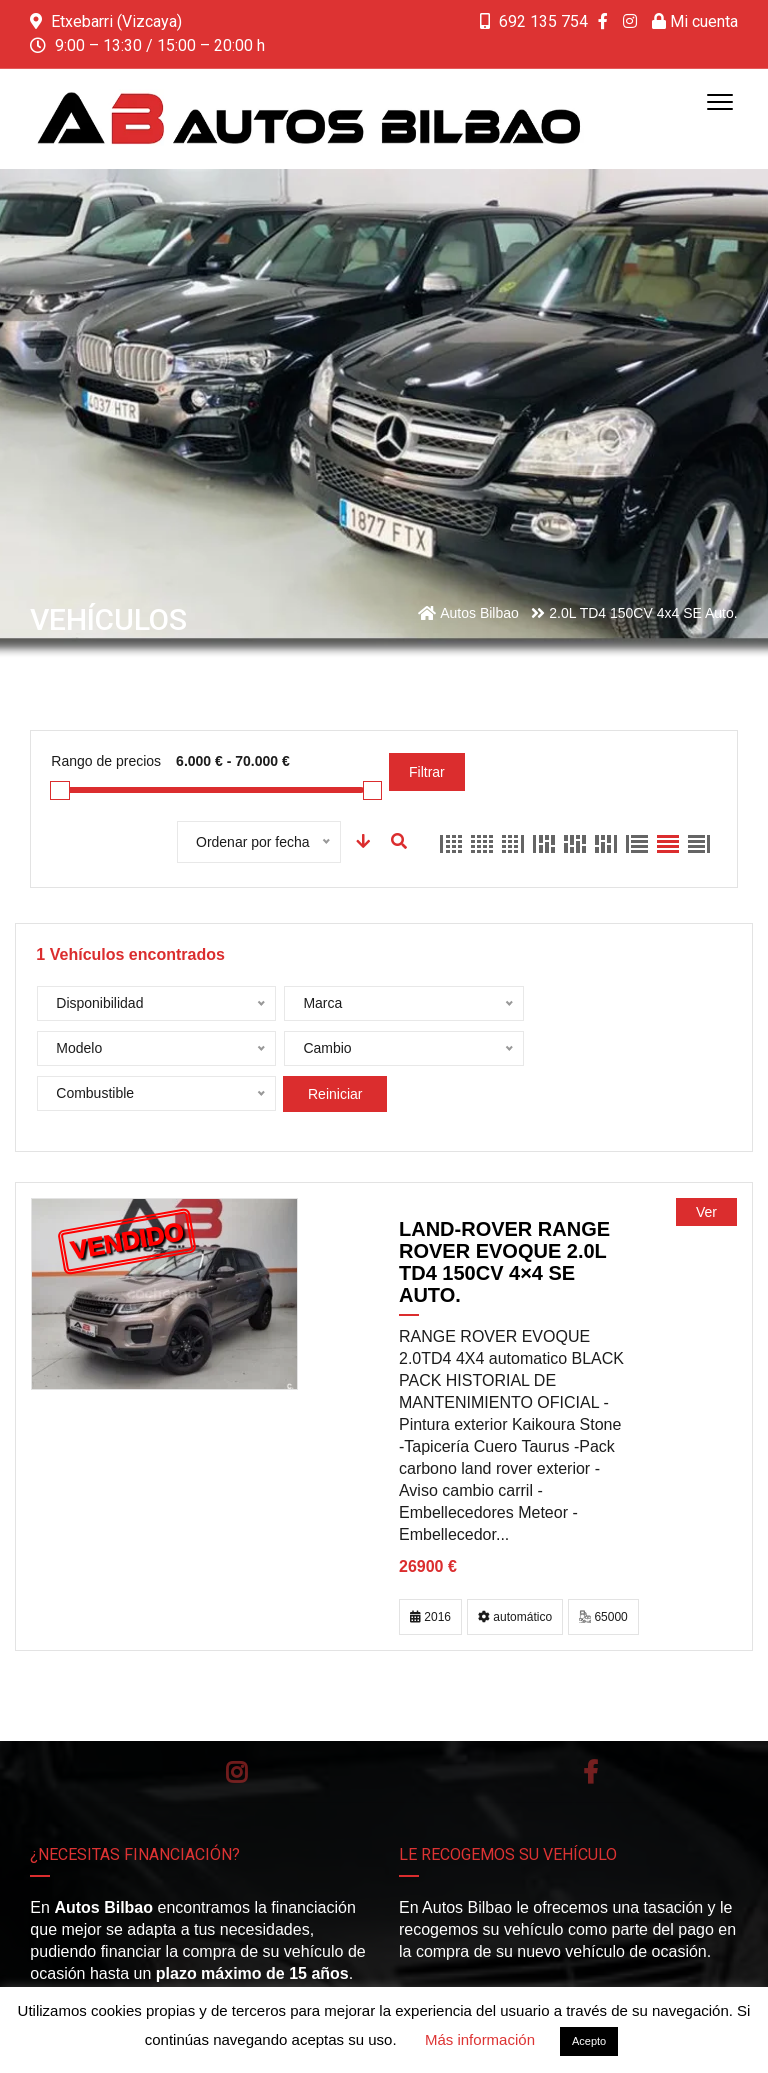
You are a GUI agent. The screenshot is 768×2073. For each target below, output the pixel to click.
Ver (706, 1167)
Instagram (236, 1727)
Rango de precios (106, 761)
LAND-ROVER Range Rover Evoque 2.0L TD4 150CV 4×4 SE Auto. (504, 1217)
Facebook (590, 1727)
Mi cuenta (695, 21)
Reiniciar (552, 1049)
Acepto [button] (589, 2041)
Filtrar (427, 772)
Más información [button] (480, 2039)
